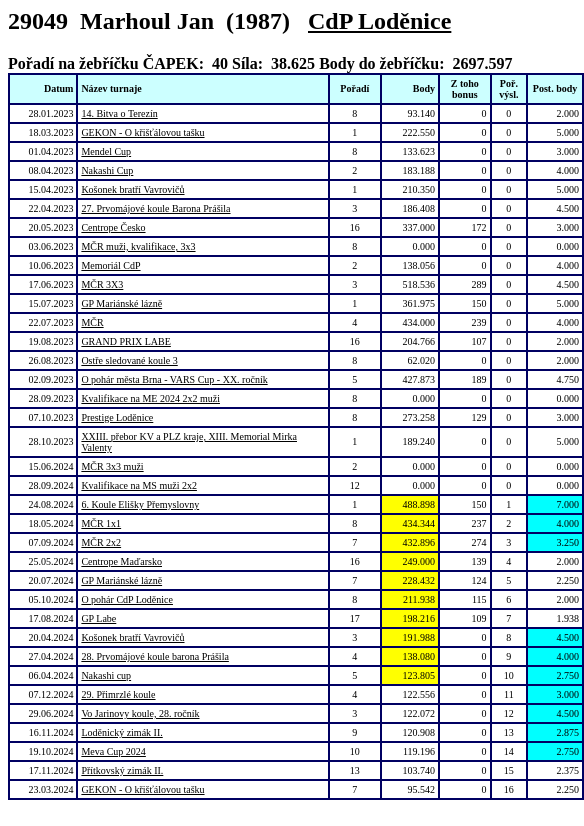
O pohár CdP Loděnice (127, 599)
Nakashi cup (106, 675)
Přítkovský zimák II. (122, 770)
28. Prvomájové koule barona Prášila (154, 656)
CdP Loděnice (379, 21)
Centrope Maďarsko (121, 561)
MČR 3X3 (102, 284)
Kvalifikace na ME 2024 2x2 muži (150, 398)
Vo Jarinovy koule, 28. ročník (140, 713)
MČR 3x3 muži (112, 466)
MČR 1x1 (101, 523)
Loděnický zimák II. (121, 732)
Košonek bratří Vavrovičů (132, 189)
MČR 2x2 (101, 542)
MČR (92, 322)
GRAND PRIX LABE (125, 341)
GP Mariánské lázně (121, 303)
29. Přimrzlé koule (118, 694)
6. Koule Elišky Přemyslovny (140, 504)
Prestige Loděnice (117, 417)
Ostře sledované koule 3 (129, 360)
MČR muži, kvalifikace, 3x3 (138, 246)
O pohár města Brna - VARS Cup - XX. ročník (174, 379)
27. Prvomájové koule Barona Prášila (155, 208)
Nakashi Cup (107, 170)
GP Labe (98, 618)
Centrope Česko (113, 227)
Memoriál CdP (110, 265)
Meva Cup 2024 (113, 751)
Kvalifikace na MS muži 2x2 (139, 485)
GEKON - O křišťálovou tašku (142, 132)
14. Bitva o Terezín (119, 113)
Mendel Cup (106, 151)
